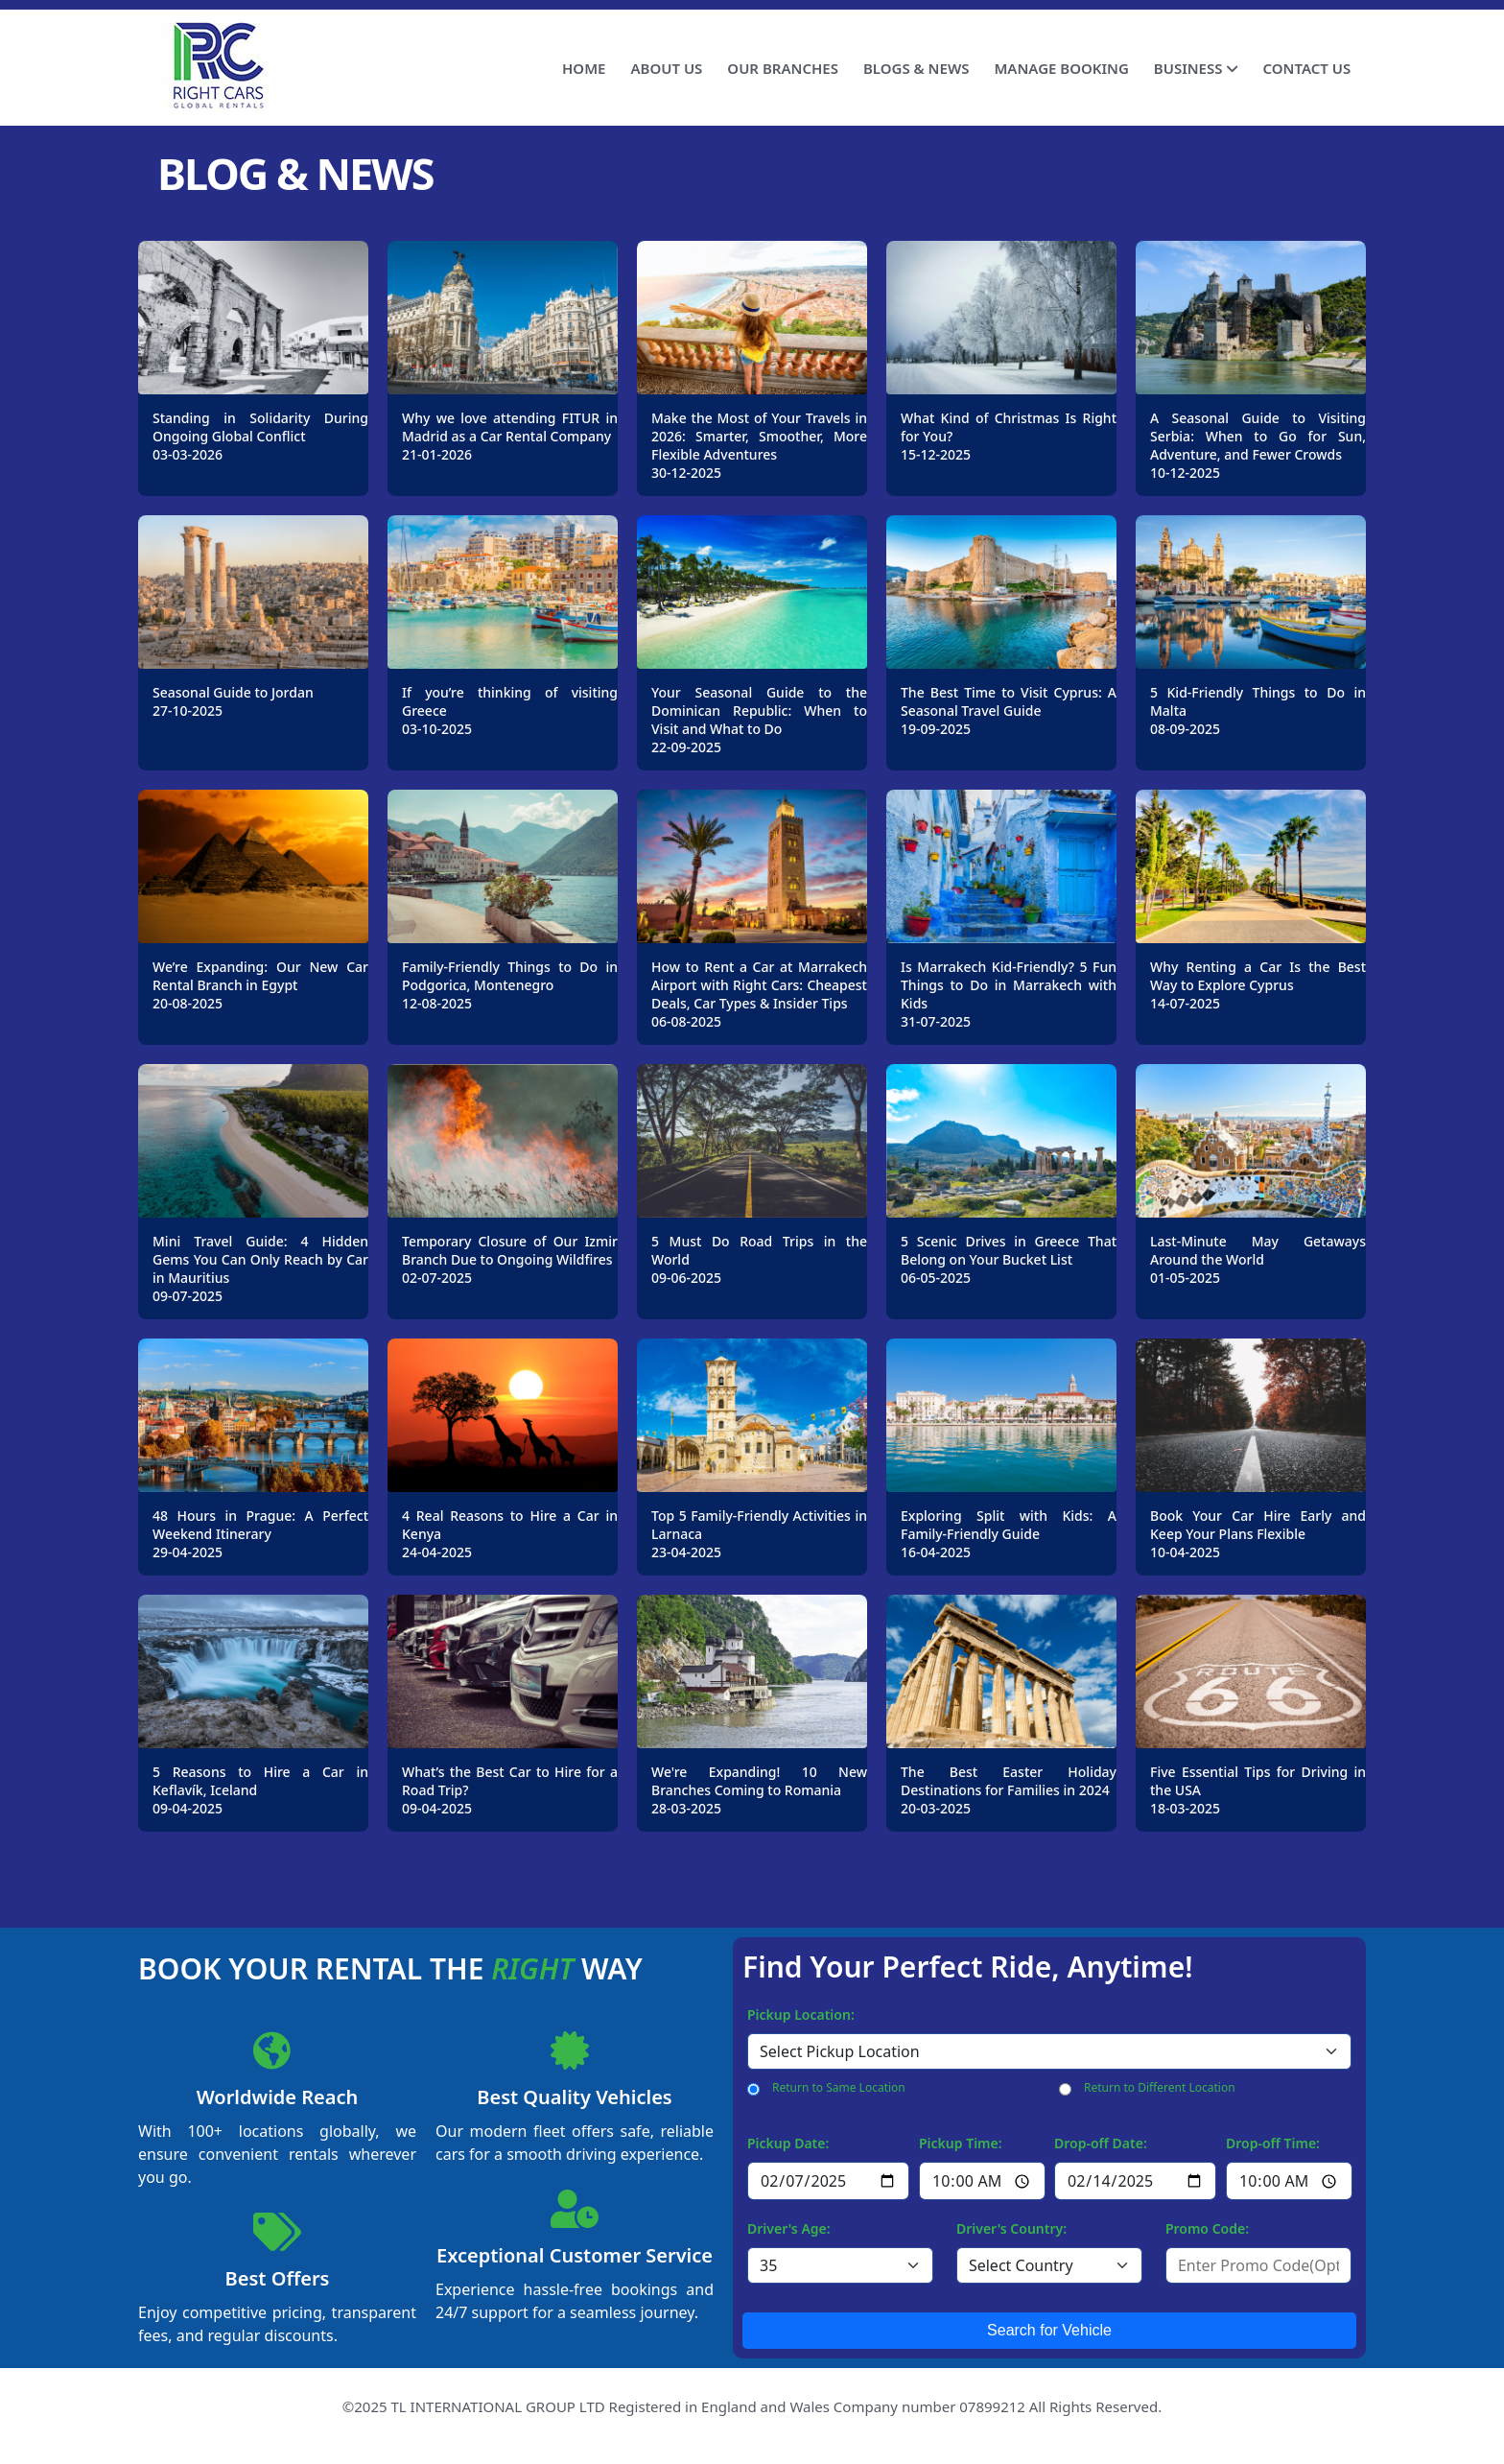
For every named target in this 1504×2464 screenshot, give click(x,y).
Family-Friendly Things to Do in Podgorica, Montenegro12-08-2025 (510, 985)
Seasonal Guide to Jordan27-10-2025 (233, 701)
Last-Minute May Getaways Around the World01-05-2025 (1258, 1259)
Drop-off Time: (1273, 2143)
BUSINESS (1196, 68)
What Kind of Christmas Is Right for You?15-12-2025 (1008, 436)
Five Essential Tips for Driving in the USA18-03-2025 (1258, 1790)
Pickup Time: (960, 2143)
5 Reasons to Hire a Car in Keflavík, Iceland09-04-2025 (260, 1790)
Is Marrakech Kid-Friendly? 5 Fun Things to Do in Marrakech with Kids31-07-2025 (1008, 994)
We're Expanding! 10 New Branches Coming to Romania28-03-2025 (759, 1790)
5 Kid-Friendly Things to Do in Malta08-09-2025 (1258, 710)
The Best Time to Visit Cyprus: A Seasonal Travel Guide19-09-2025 (1008, 710)
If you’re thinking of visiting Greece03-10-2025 (510, 710)
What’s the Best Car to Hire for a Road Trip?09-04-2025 (510, 1790)
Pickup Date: (788, 2143)
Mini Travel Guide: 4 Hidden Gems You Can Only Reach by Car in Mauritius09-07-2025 (260, 1268)
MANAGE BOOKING (1061, 68)
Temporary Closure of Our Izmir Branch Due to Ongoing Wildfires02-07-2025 (510, 1259)
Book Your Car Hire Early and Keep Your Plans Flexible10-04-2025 (1258, 1533)
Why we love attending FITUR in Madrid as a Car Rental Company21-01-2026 (510, 436)
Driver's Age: (789, 2228)
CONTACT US (1306, 68)
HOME (583, 68)
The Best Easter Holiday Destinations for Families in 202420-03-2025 (1008, 1790)
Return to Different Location (1159, 2087)
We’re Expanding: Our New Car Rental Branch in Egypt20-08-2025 (260, 985)
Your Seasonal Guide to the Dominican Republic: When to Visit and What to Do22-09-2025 (759, 719)
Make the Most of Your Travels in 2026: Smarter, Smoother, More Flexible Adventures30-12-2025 (759, 445)
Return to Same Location (838, 2087)
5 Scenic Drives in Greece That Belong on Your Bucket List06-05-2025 (1008, 1259)
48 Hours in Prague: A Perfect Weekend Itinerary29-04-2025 (260, 1533)
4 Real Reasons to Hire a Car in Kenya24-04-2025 (510, 1533)
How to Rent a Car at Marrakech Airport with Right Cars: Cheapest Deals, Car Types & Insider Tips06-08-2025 (759, 994)
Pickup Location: (801, 2014)
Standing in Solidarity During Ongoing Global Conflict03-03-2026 (260, 436)
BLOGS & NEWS (916, 68)
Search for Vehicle (1049, 2330)
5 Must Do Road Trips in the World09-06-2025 (759, 1259)
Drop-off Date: (1100, 2143)
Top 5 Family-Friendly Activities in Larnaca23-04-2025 (759, 1533)
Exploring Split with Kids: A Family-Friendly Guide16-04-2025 (1008, 1533)
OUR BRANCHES (782, 68)
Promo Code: (1207, 2228)
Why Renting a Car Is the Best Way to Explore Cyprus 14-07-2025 (1258, 985)
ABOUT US (666, 68)
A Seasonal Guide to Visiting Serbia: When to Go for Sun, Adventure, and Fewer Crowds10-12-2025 (1258, 445)
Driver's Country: (1011, 2228)
